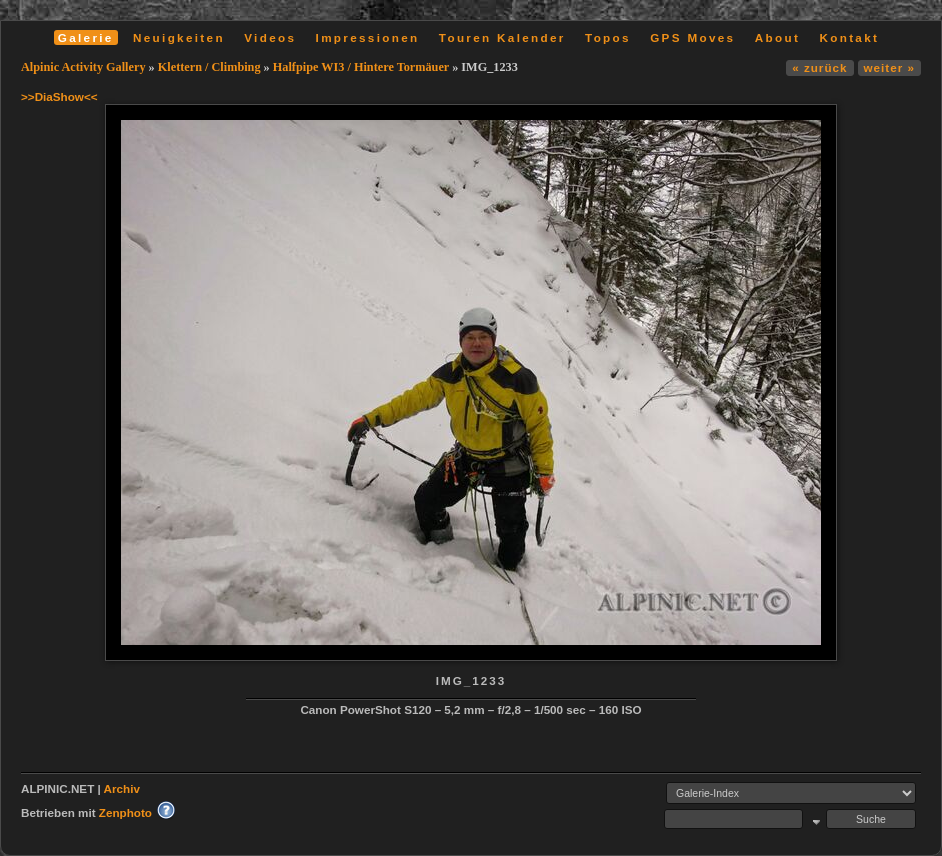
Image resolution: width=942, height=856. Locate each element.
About (777, 37)
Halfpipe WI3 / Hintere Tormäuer (361, 67)
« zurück (819, 67)
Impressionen (368, 37)
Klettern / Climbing (209, 67)
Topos (608, 37)
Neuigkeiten (179, 37)
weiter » (889, 67)
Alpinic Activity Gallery (83, 67)
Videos (270, 37)
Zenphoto (125, 812)
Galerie (86, 37)
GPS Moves (692, 37)
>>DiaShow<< (59, 96)
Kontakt (849, 37)
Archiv (122, 788)
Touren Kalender (502, 37)
